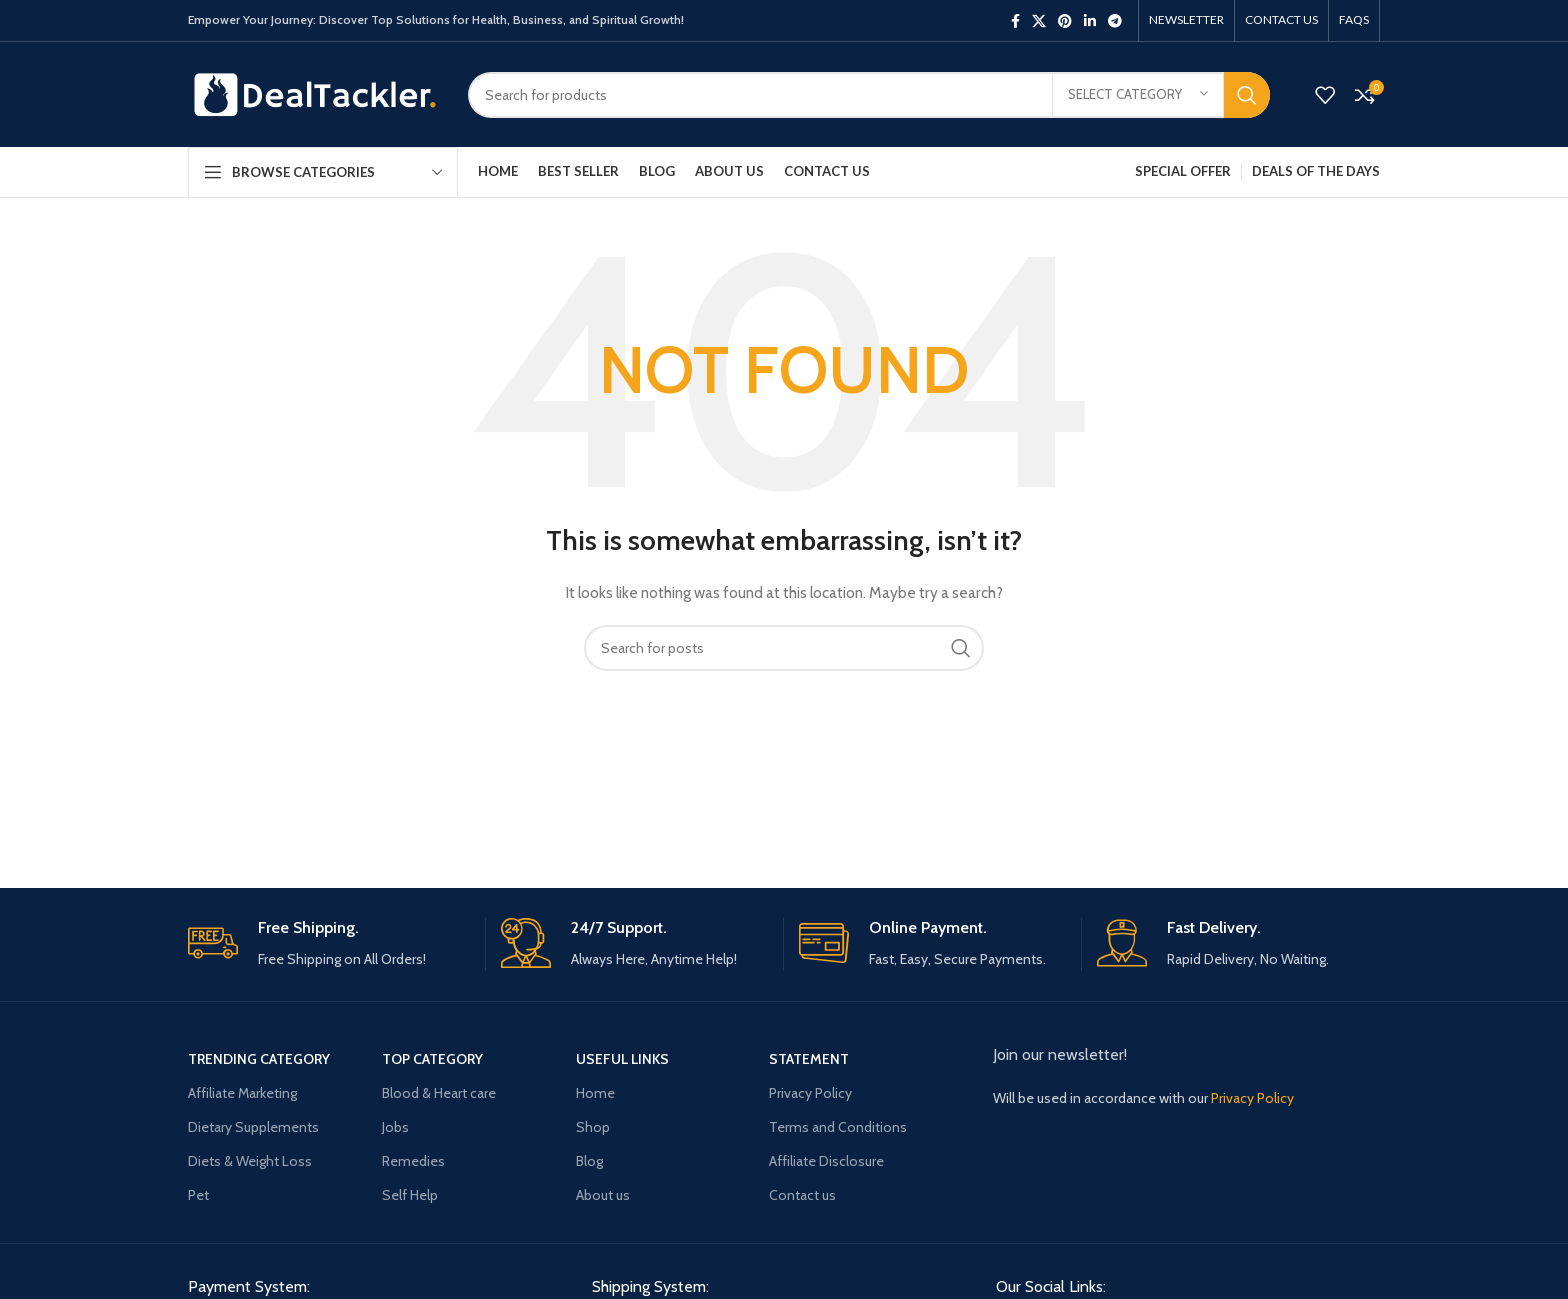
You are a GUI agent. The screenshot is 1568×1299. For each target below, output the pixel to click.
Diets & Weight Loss (250, 1161)
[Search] (869, 95)
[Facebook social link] (1015, 21)
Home (595, 1093)
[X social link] (1039, 21)
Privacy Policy (810, 1093)
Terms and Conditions (838, 1127)
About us (603, 1195)
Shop (593, 1127)
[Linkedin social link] (1090, 21)
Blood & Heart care (439, 1093)
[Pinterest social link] (1065, 21)
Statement (809, 1059)
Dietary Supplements (253, 1127)
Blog (589, 1161)
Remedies (413, 1161)
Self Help (410, 1195)
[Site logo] (313, 93)
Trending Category (259, 1059)
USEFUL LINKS (622, 1059)
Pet (198, 1195)
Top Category (432, 1059)
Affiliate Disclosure (826, 1161)
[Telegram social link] (1115, 21)
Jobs (395, 1127)
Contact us (802, 1195)
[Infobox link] (329, 944)
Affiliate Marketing (242, 1093)
